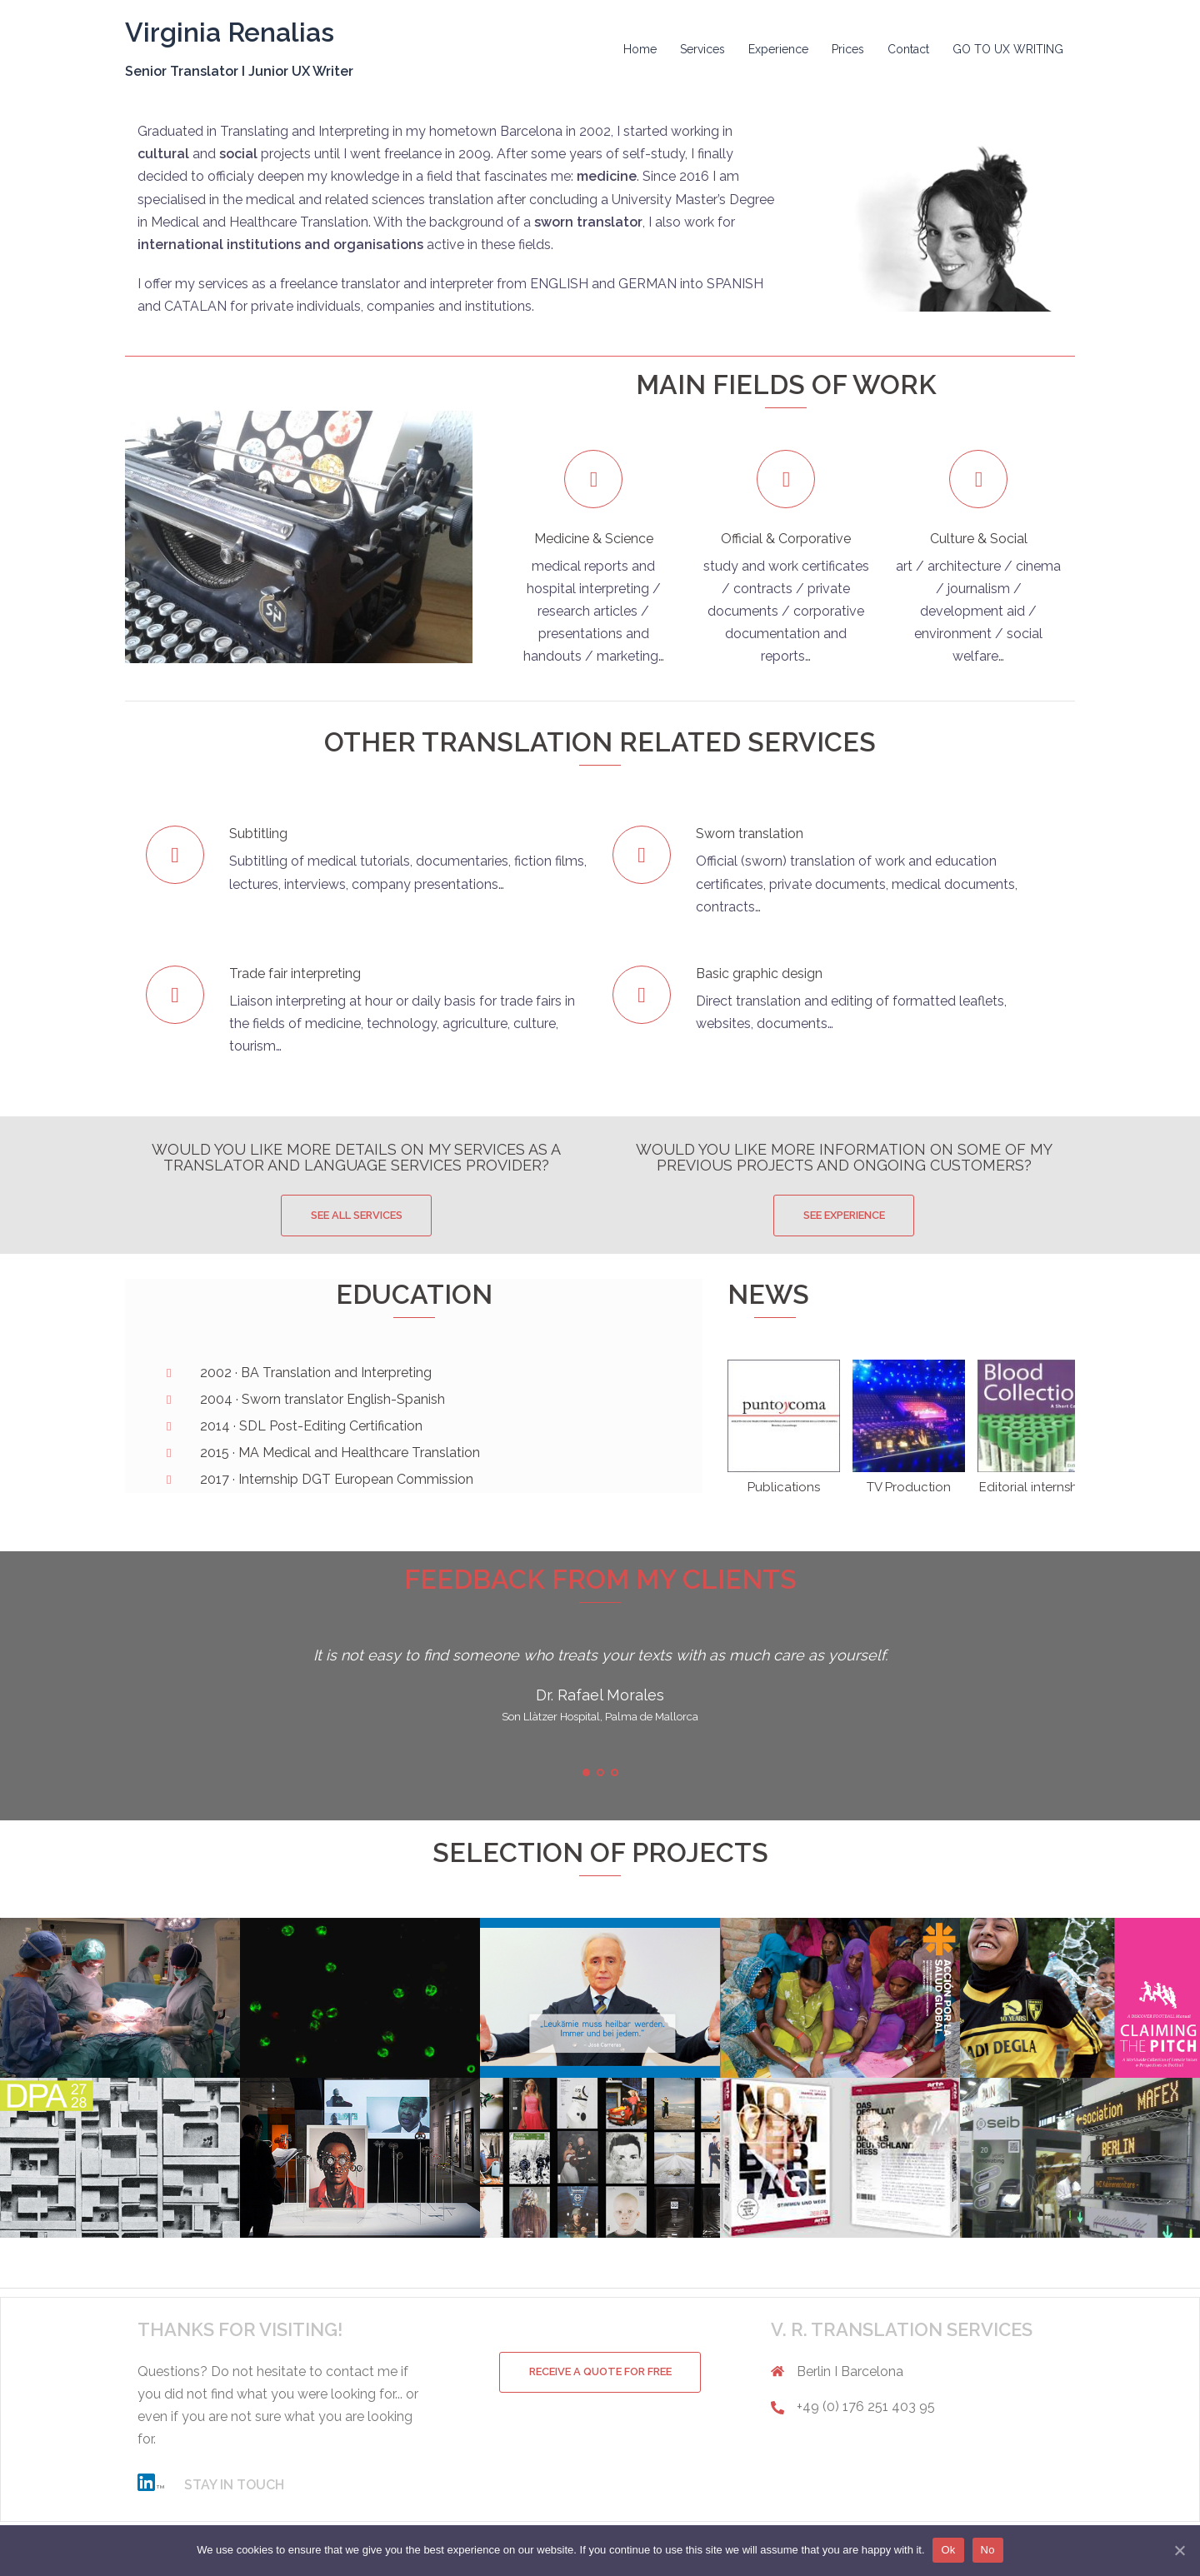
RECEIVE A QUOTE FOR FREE (600, 2372)
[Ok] (1179, 2550)
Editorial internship (1033, 1487)
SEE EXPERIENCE (844, 1215)
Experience (778, 49)
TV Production (909, 1487)
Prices (848, 49)
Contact (908, 49)
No (988, 2550)
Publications (784, 1487)
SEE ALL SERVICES (356, 1215)
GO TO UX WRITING (1007, 49)
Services (702, 49)
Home (640, 49)
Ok (949, 2550)
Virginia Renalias (230, 32)
